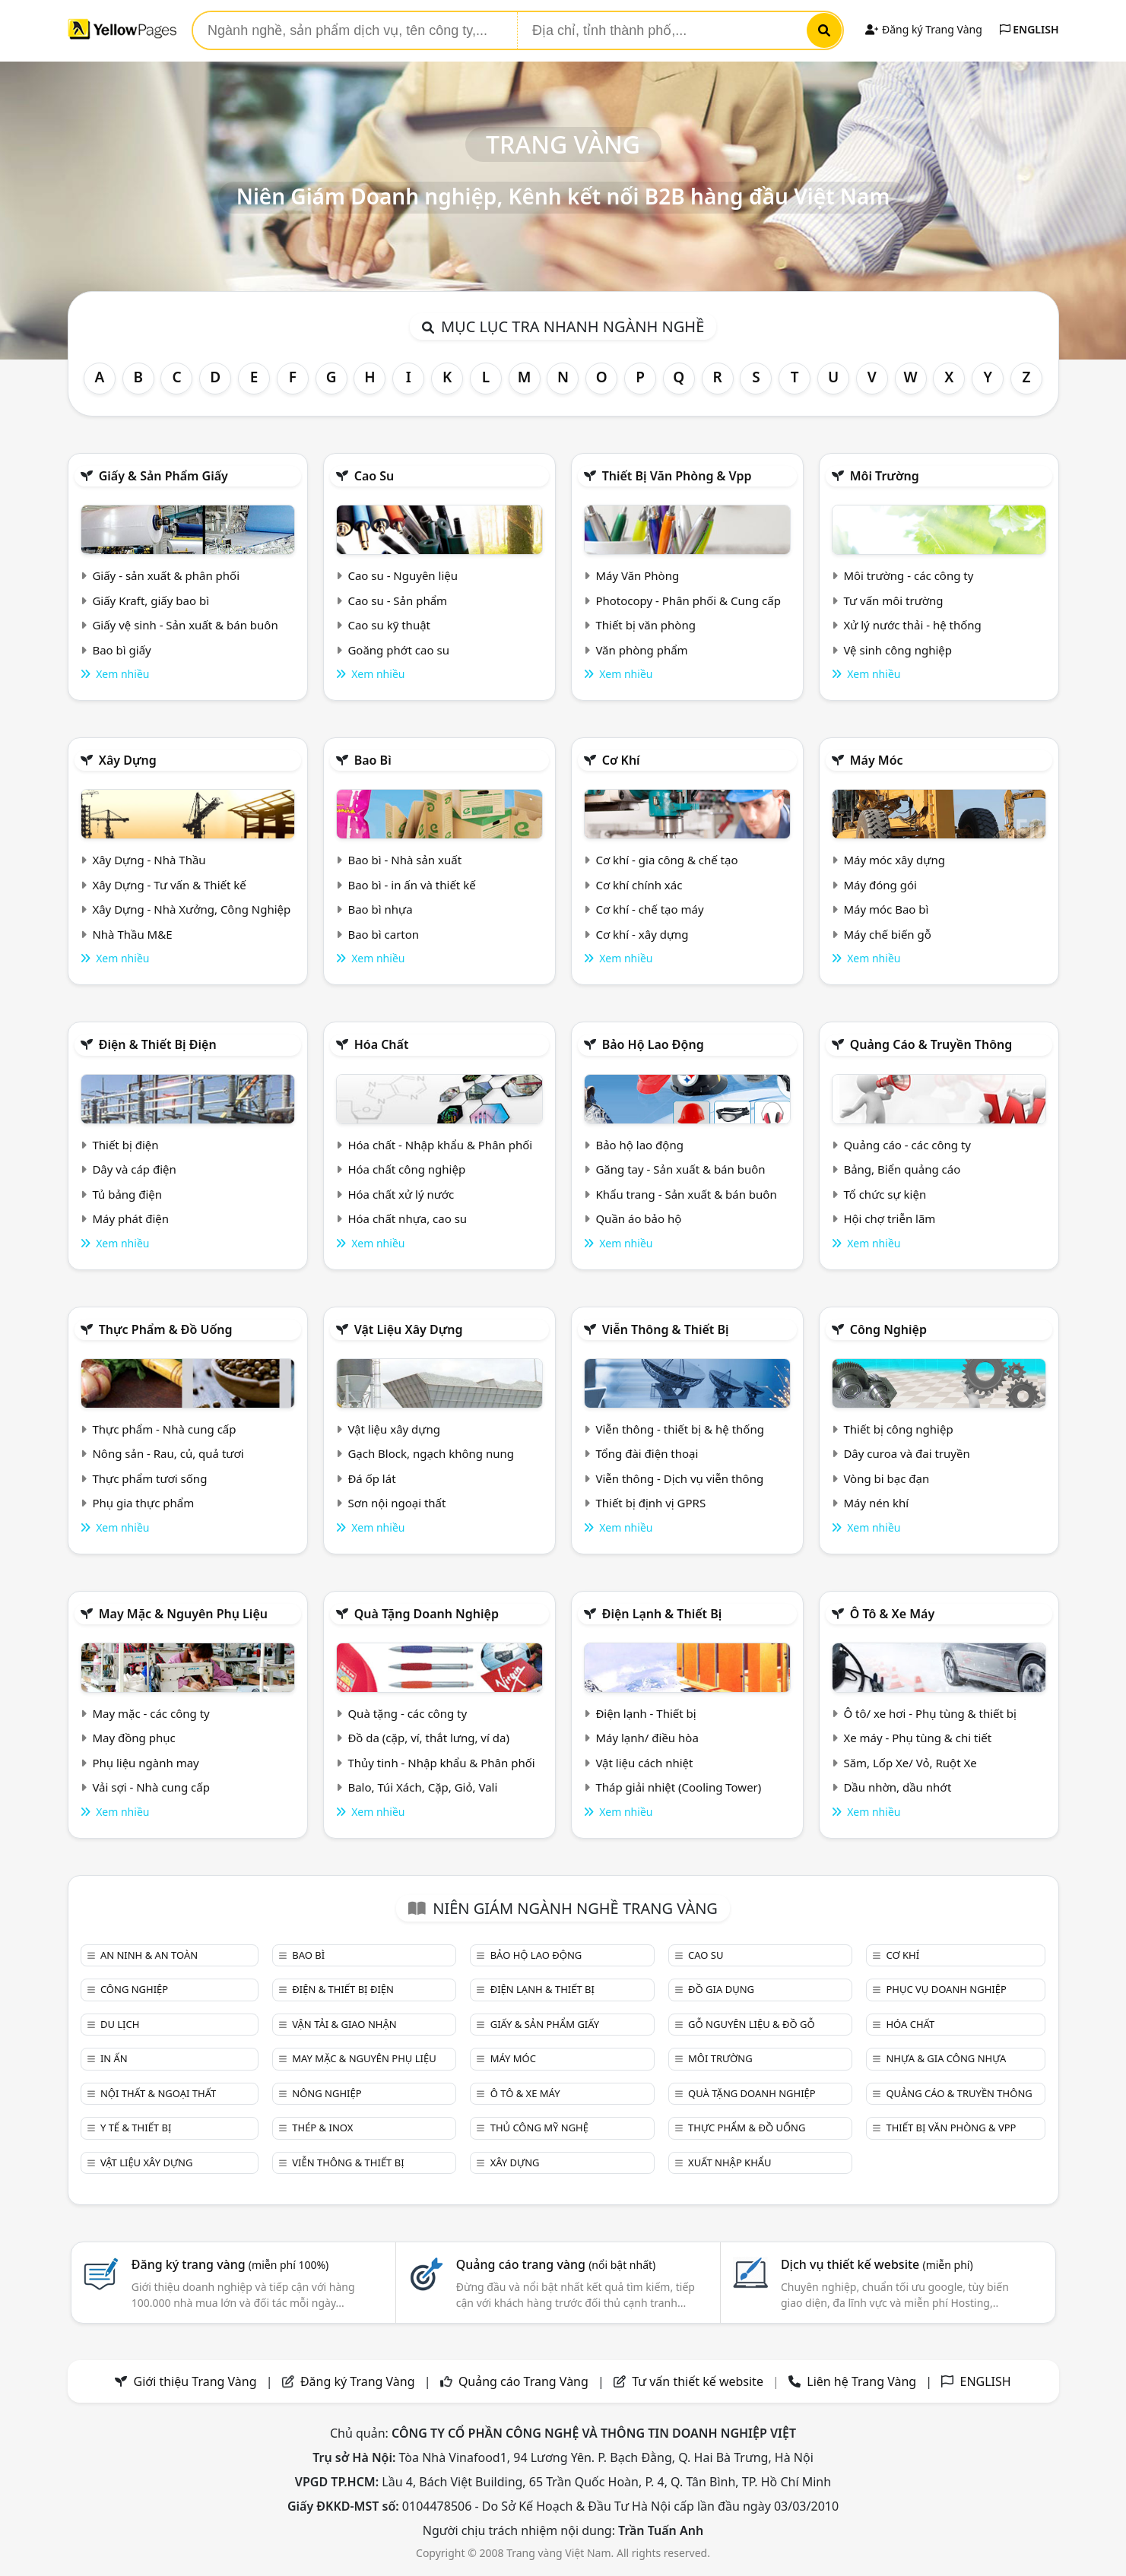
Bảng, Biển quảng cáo (901, 1169)
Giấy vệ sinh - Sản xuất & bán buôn (185, 624)
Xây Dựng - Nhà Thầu (148, 859)
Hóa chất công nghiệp (406, 1169)
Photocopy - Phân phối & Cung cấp (688, 600)
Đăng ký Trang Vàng (923, 29)
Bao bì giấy (121, 649)
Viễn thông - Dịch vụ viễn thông (679, 1478)
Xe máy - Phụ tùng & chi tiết (917, 1737)
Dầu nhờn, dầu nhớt (897, 1787)
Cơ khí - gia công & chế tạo (666, 859)
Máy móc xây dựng (894, 859)
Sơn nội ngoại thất (396, 1502)
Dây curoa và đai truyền (906, 1453)
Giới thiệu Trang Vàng (195, 2381)
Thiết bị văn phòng (645, 624)
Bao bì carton (383, 934)
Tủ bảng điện (127, 1194)
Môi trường (884, 475)
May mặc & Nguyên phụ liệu (183, 1613)
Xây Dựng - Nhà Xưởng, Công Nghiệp (191, 909)
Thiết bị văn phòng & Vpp (677, 475)
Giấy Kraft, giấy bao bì (150, 600)
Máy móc (876, 760)
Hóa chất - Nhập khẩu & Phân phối (439, 1144)
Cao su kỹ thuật (388, 624)
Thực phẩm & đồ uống (166, 1329)
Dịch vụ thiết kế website (877, 2264)
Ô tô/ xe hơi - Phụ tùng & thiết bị (930, 1713)
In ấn (114, 2058)
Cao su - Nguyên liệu (402, 575)
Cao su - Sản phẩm (397, 600)
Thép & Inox (322, 2127)
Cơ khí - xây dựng (641, 934)
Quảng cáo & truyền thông (931, 1044)
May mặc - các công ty (150, 1713)
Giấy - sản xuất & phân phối (165, 575)
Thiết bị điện (125, 1144)
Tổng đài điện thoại (646, 1453)
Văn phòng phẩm (641, 649)
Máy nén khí (876, 1502)
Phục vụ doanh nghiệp (946, 1989)
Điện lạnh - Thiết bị (645, 1713)
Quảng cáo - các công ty (907, 1144)
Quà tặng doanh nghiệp (426, 1613)
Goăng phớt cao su (398, 649)
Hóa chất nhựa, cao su (407, 1218)
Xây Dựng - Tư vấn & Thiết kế (169, 884)
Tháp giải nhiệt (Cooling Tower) (678, 1787)
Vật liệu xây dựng (408, 1329)
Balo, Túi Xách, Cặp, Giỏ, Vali (422, 1787)
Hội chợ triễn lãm (889, 1218)
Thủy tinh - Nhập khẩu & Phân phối (440, 1762)
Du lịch (119, 2024)
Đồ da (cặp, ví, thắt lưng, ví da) (428, 1737)
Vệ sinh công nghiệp (897, 649)
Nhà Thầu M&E (132, 934)
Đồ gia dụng (721, 1989)
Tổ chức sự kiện (884, 1194)
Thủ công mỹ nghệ (539, 2127)
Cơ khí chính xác (638, 884)
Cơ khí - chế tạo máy (649, 909)
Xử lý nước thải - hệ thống (912, 624)
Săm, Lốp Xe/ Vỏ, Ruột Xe (909, 1762)
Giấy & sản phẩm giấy (163, 475)
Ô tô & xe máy (892, 1613)
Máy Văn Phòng (637, 575)
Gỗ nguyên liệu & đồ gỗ (751, 2024)
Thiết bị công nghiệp (898, 1429)
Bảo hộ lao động (653, 1044)
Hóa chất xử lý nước (400, 1194)
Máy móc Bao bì (885, 909)
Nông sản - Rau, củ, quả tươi (167, 1453)
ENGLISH (1029, 29)
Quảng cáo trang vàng (555, 2264)
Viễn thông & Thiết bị (665, 1329)
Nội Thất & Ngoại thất (158, 2093)
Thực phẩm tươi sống (149, 1478)
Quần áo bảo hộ (638, 1218)
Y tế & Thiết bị (135, 2127)
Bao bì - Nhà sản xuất (404, 859)
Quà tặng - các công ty (407, 1713)
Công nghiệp (888, 1329)
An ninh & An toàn (149, 1955)
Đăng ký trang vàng (230, 2264)
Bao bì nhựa (379, 909)
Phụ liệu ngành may (145, 1762)
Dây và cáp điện (134, 1169)
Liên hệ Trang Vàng (861, 2381)
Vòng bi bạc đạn (886, 1478)
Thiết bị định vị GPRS (650, 1502)
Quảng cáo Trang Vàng (523, 2381)
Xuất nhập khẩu (730, 2162)
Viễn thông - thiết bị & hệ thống (679, 1429)
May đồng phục (133, 1737)
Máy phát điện (130, 1218)
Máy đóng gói (879, 884)
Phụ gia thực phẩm (143, 1502)
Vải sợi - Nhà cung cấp (151, 1787)
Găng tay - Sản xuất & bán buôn (680, 1169)
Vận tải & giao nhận (344, 2024)
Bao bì (373, 760)
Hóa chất (381, 1044)
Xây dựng (128, 760)
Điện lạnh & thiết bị (662, 1613)
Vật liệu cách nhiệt (644, 1762)
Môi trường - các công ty (908, 575)
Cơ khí (621, 760)
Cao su (374, 475)
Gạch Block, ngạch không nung (430, 1453)
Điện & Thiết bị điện (158, 1044)
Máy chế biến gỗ (887, 934)
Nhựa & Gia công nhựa (946, 2058)
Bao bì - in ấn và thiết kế (411, 884)
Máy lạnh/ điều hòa (646, 1737)
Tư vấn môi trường (893, 600)
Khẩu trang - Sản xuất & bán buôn (685, 1194)
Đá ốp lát (371, 1478)
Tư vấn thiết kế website (699, 2381)
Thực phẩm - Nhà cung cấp (164, 1429)
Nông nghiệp (326, 2093)
